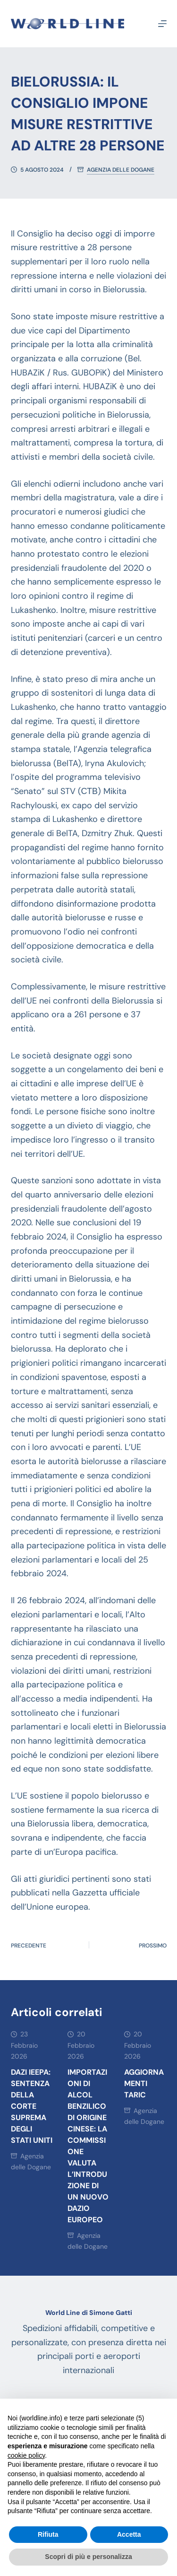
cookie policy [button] (26, 2455)
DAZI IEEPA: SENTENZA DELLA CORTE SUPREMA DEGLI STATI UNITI (31, 2106)
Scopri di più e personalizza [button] (88, 2556)
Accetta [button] (129, 2534)
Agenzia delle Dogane (120, 170)
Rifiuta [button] (48, 2534)
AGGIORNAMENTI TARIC (144, 2083)
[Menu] (162, 23)
